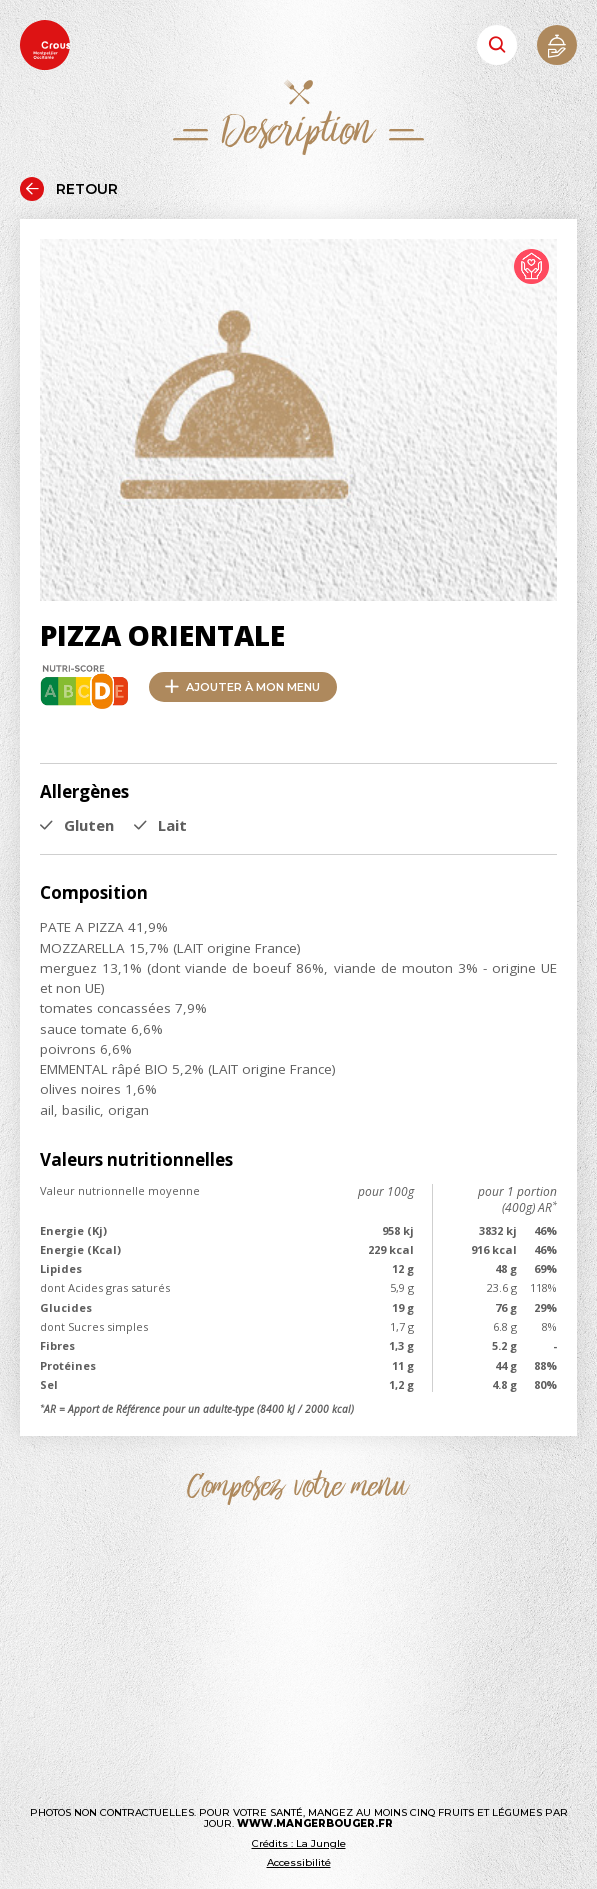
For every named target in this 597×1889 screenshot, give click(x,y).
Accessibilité (299, 1862)
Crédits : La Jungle (299, 1843)
